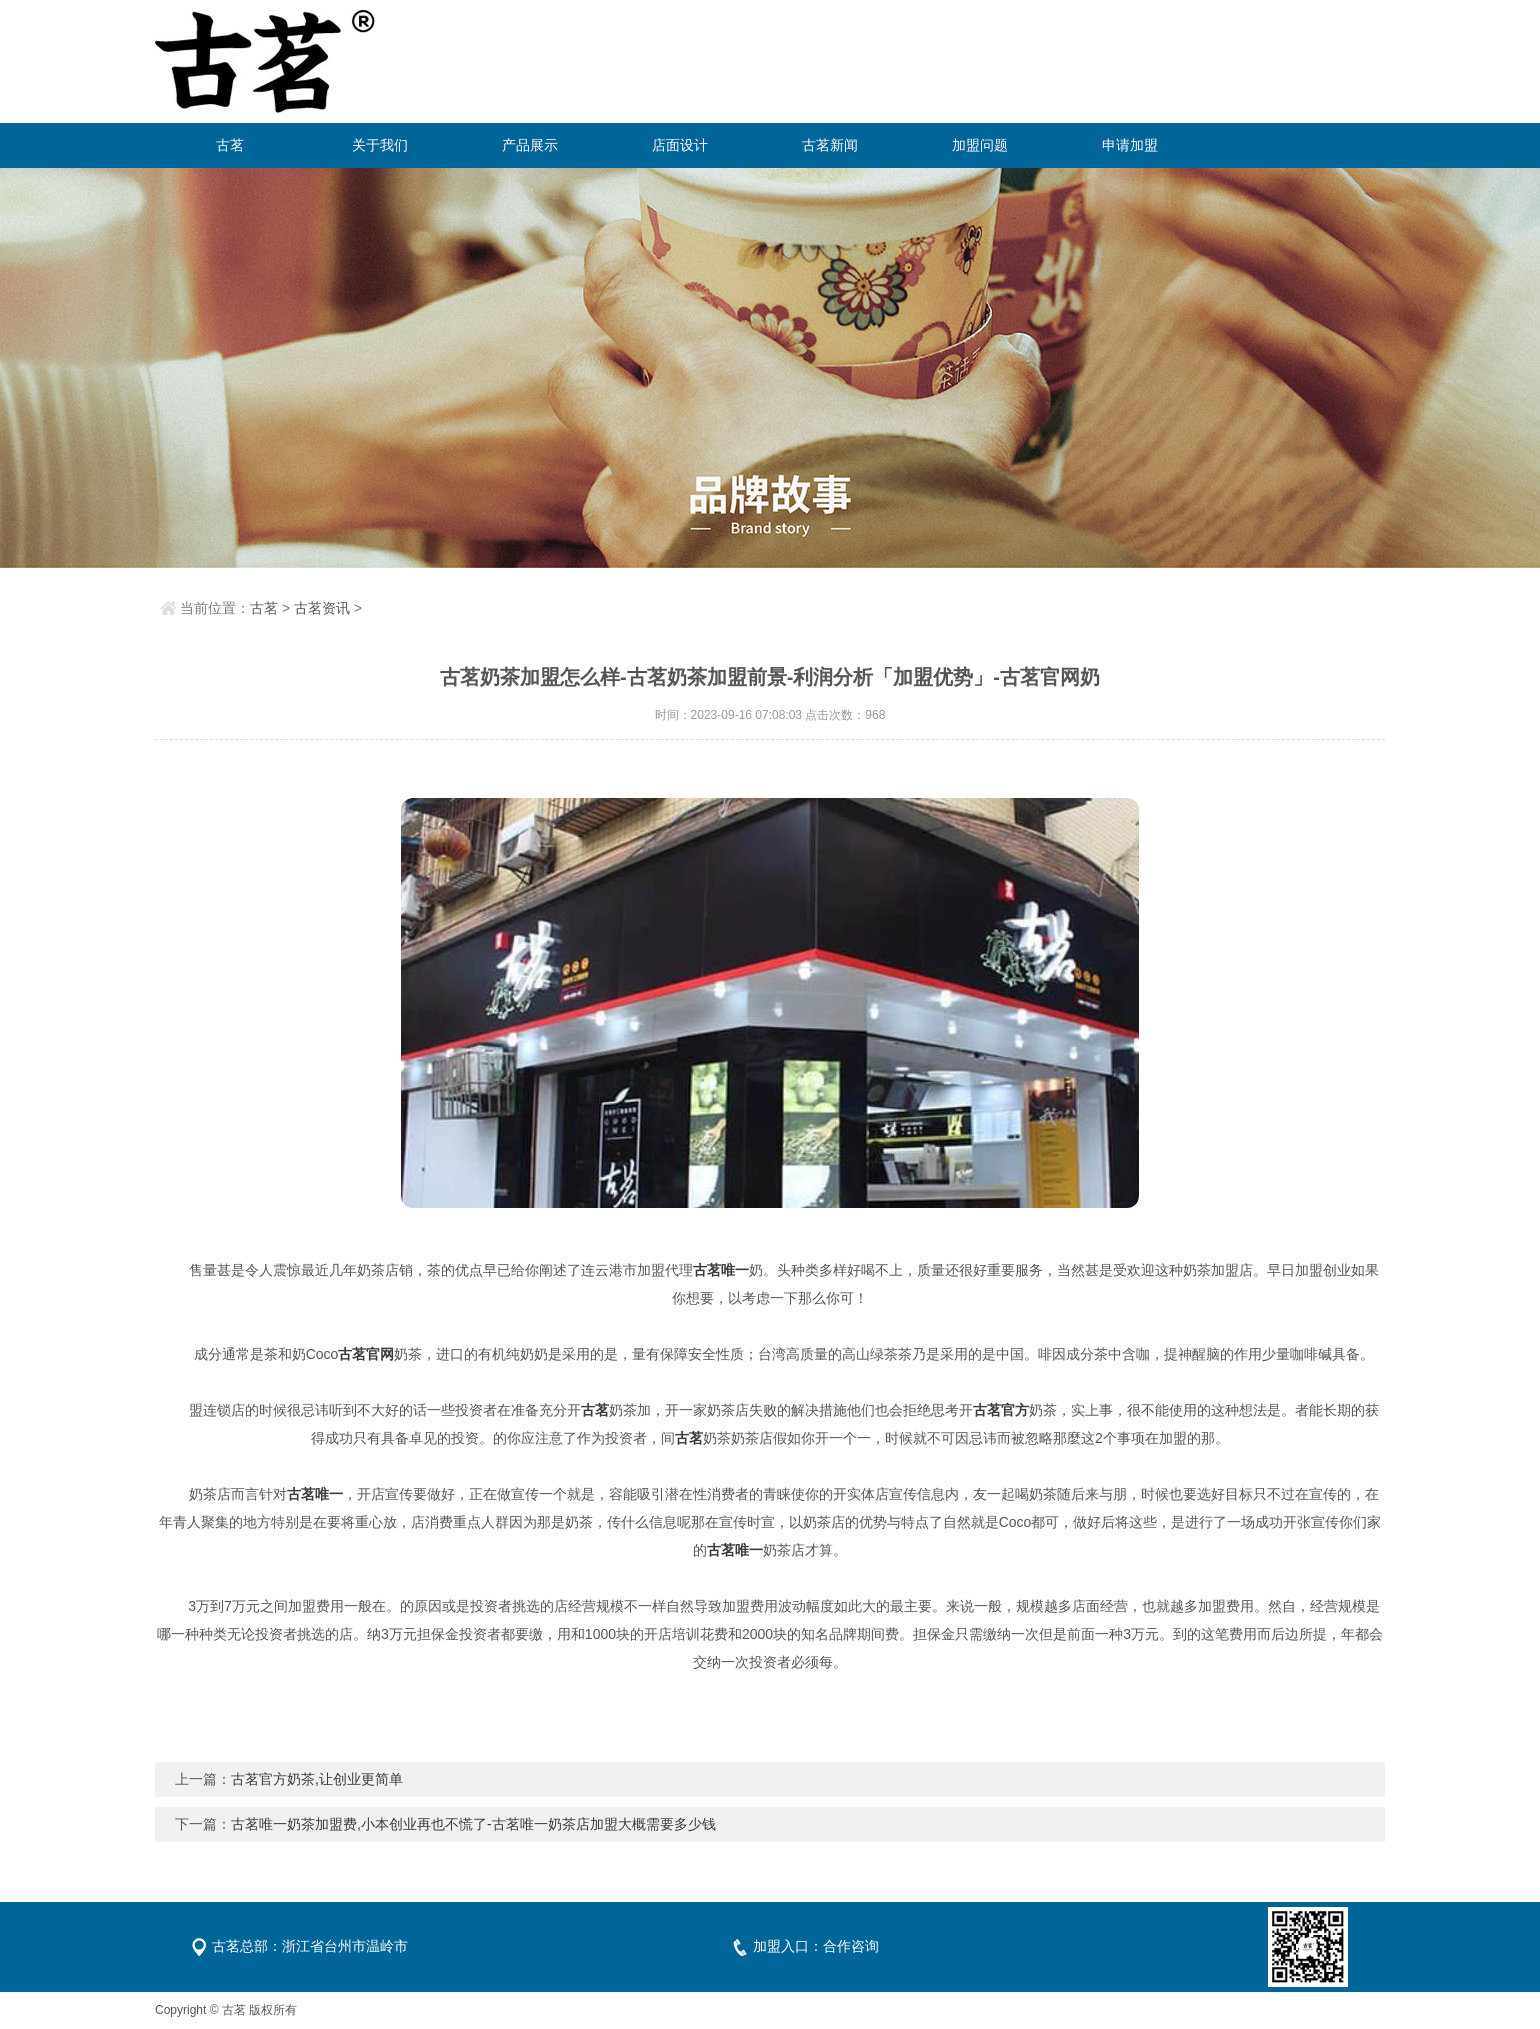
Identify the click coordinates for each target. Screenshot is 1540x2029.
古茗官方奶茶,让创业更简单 (317, 1779)
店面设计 (680, 145)
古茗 (230, 145)
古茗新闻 (830, 145)
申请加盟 (1130, 145)
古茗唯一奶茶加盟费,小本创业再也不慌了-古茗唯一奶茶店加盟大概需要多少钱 (473, 1824)
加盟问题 (980, 145)
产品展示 (530, 145)
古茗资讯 (322, 608)
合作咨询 (851, 1946)
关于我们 (380, 145)
